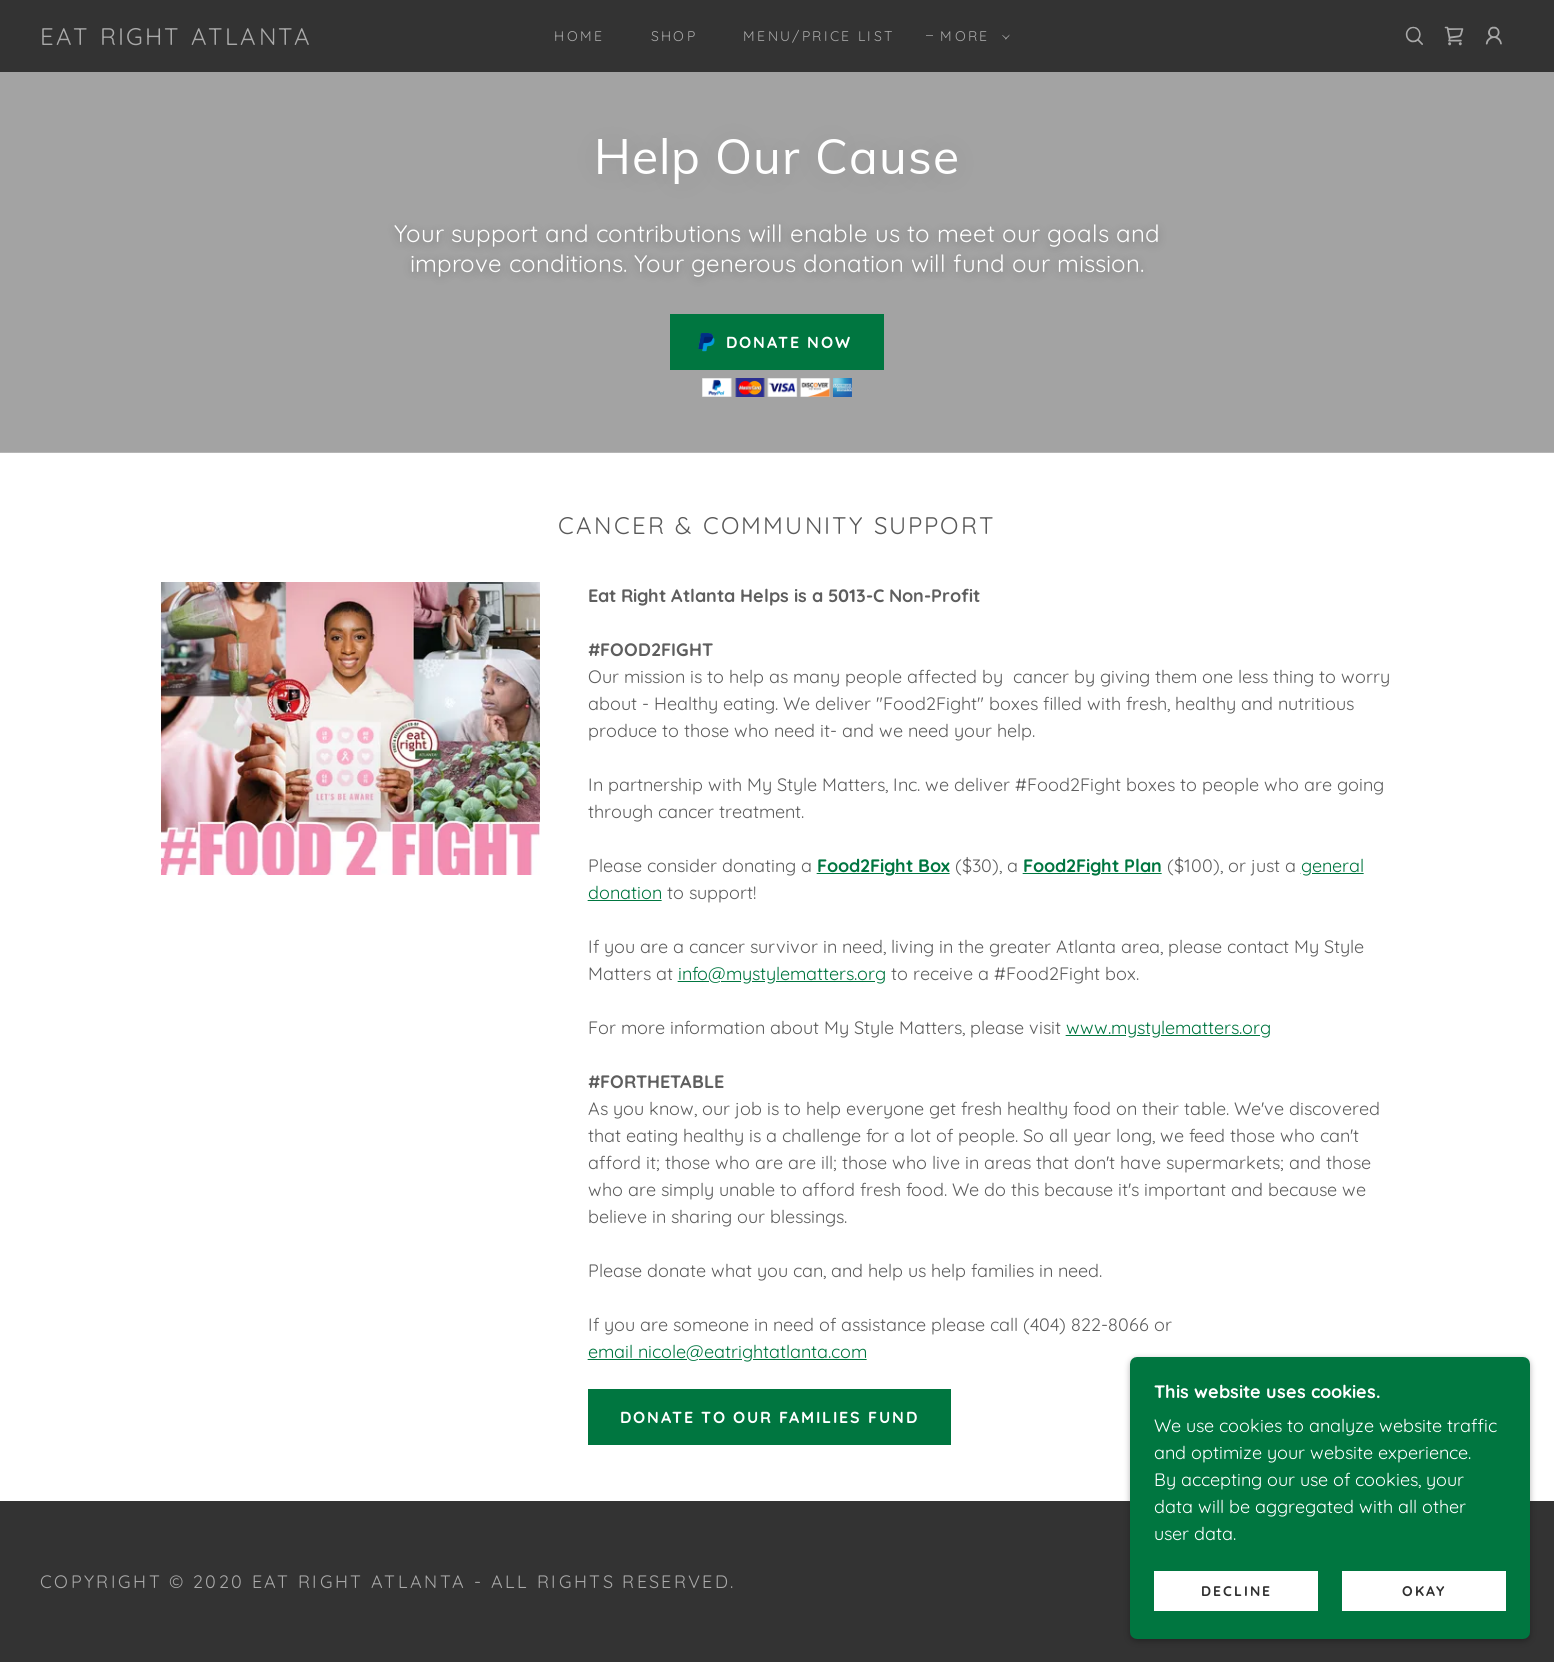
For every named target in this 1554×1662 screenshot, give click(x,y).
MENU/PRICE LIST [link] (818, 36)
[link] (176, 38)
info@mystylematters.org (782, 973)
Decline (1236, 1590)
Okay (1424, 1590)
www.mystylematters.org (1168, 1027)
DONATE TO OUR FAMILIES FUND (769, 1417)
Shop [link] (674, 36)
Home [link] (579, 36)
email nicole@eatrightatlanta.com (727, 1351)
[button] (969, 36)
